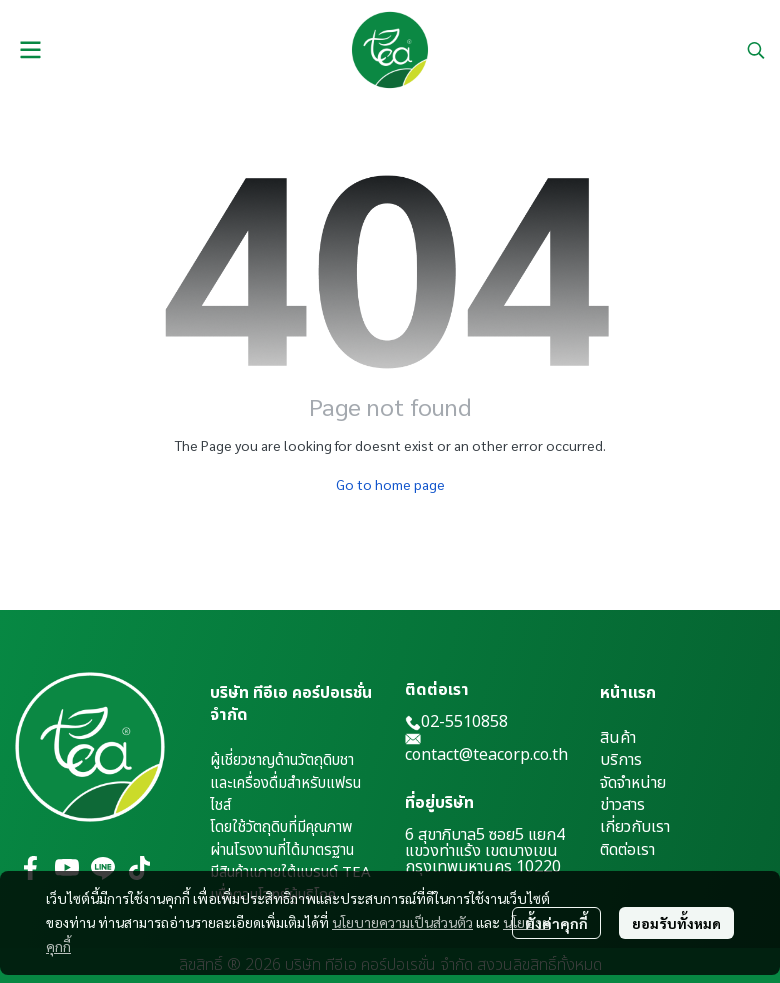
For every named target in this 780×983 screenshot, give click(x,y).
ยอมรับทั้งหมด (676, 923)
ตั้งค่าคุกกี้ (556, 923)
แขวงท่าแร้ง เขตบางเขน (481, 851)
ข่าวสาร (622, 805)
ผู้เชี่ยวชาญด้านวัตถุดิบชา (282, 760)
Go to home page (390, 484)
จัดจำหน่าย (633, 783)
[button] (756, 50)
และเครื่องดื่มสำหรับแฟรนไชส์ (285, 794)
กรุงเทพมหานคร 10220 (483, 867)
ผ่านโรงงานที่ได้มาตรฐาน (282, 850)
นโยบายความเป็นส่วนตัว (402, 922)
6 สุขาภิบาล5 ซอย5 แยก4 (485, 835)
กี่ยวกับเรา (637, 827)
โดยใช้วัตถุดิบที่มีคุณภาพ (281, 827)
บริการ (621, 760)
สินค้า (618, 738)
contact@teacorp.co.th (486, 755)
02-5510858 (456, 722)
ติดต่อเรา (627, 850)
